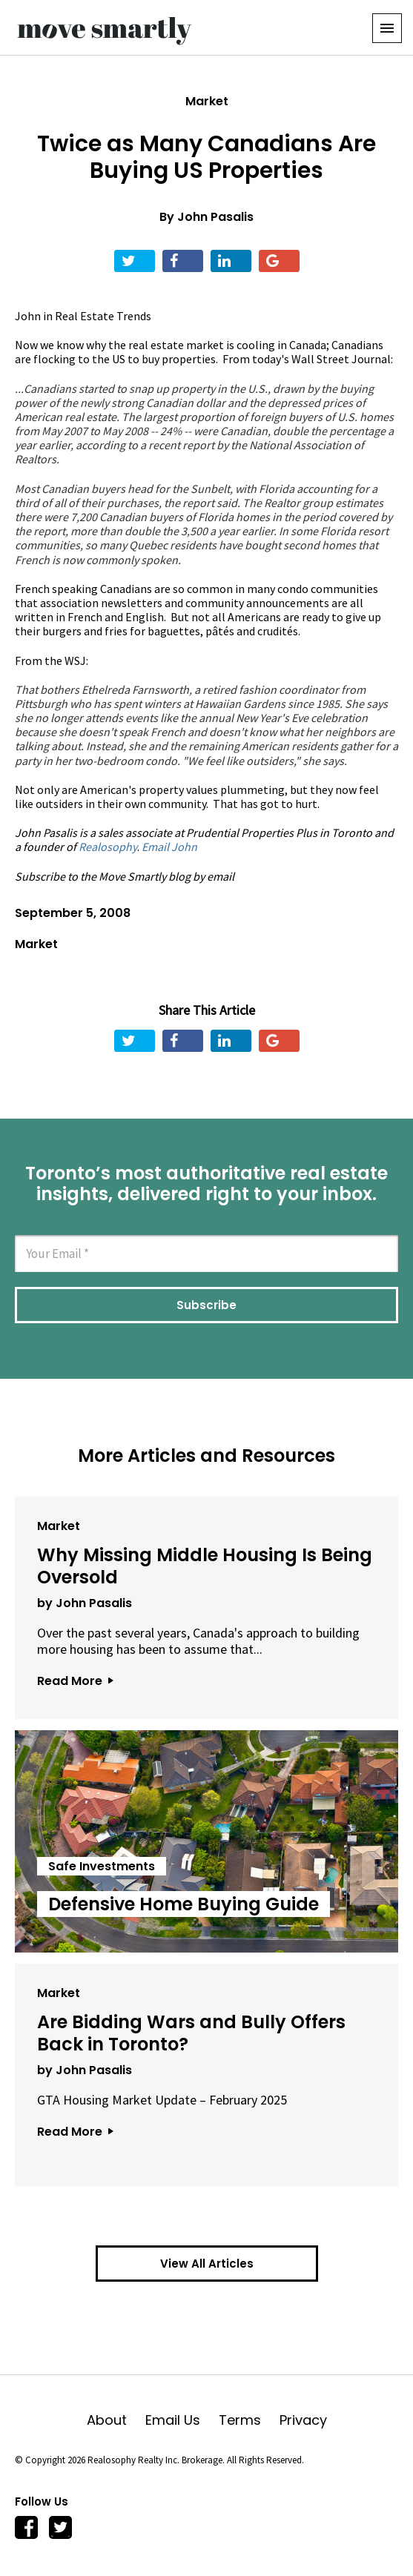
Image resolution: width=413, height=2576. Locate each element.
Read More (75, 1680)
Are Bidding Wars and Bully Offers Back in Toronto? (191, 2033)
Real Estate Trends (103, 315)
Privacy (303, 2420)
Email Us (182, 2420)
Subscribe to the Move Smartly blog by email (124, 876)
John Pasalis (215, 216)
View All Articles (207, 2263)
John (28, 315)
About (116, 2420)
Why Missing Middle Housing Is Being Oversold (204, 1566)
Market (206, 101)
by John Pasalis (84, 1603)
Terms (249, 2420)
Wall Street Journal (341, 358)
